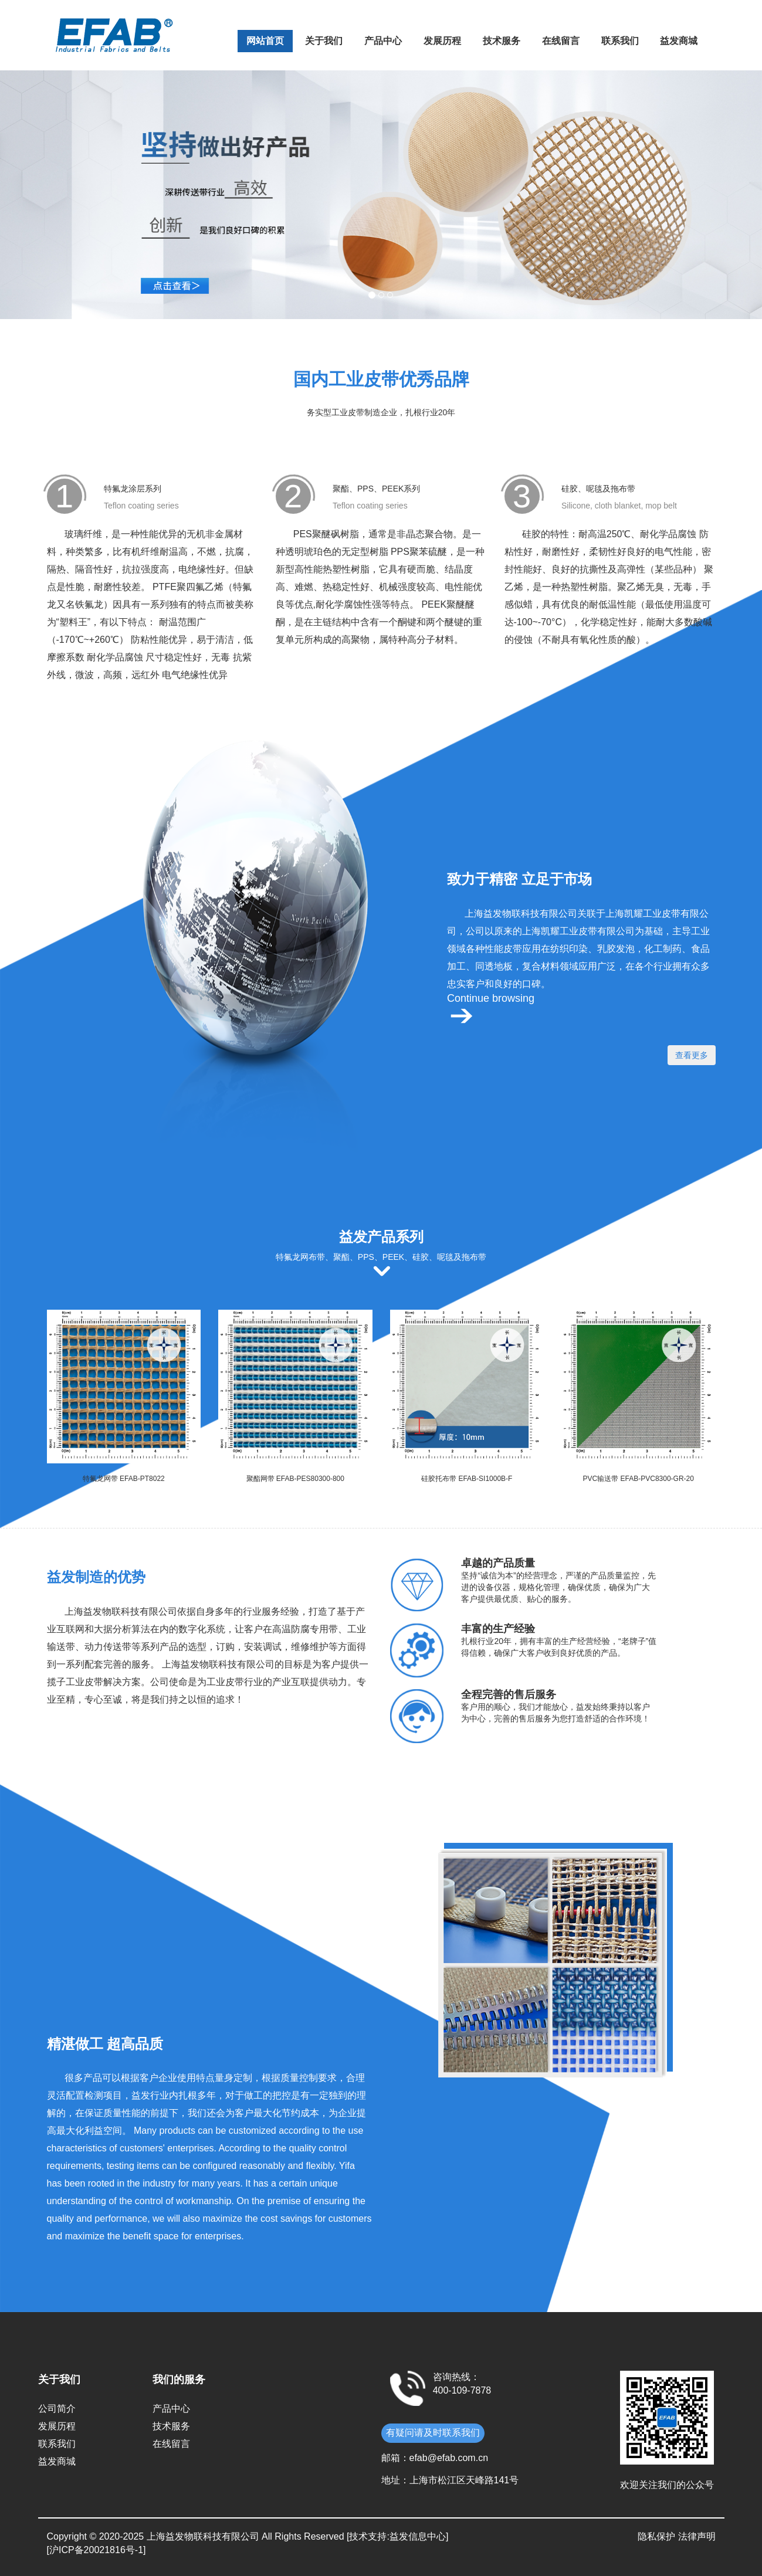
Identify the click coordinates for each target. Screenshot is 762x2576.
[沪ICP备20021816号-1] (96, 2550)
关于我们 (324, 41)
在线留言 (561, 41)
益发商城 (678, 41)
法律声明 (697, 2536)
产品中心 (383, 41)
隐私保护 (656, 2536)
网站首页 (265, 41)
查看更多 (691, 1055)
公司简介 (57, 2409)
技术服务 (501, 41)
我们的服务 (179, 2379)
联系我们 (620, 41)
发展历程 (442, 41)
